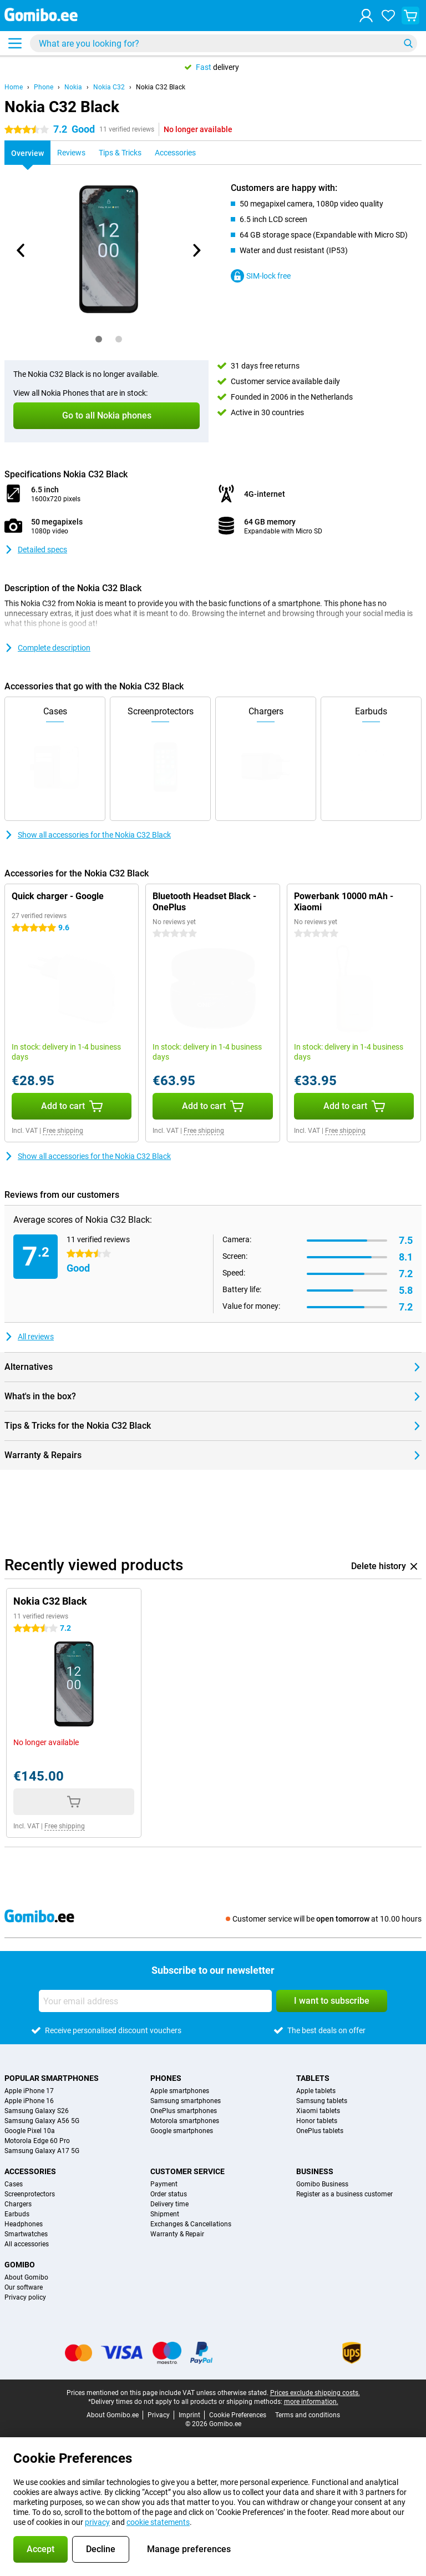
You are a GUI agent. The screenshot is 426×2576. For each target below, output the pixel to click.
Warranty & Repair (177, 2234)
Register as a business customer (344, 2194)
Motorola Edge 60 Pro (37, 2141)
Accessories (30, 2171)
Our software (23, 2287)
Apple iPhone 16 (29, 2101)
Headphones (23, 2224)
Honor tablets (316, 2121)
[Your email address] (155, 2001)
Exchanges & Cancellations (190, 2224)
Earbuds (16, 2214)
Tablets (312, 2078)
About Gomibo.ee (113, 2415)
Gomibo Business (322, 2184)
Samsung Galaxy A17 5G (41, 2151)
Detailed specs (35, 549)
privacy (97, 2522)
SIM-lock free (261, 276)
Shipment (164, 2214)
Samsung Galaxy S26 (36, 2111)
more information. (311, 2402)
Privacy (159, 2415)
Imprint (189, 2415)
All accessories (26, 2244)
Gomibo (19, 2264)
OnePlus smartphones (183, 2111)
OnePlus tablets (319, 2131)
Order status (168, 2194)
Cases (13, 2184)
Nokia (73, 87)
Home (13, 87)
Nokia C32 (109, 87)
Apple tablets (316, 2091)
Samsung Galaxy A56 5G (41, 2121)
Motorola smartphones (184, 2121)
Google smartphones (181, 2131)
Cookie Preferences (237, 2415)
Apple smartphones (179, 2091)
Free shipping (63, 1131)
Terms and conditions (307, 2415)
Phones (165, 2078)
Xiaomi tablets (318, 2111)
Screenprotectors (29, 2194)
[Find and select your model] (223, 43)
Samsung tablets (321, 2101)
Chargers (18, 2204)
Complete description (47, 647)
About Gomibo (26, 2277)
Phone (43, 87)
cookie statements (158, 2522)
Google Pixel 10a (29, 2131)
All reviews (29, 1336)
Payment (164, 2184)
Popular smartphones (51, 2078)
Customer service (187, 2171)
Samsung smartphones (185, 2101)
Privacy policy (25, 2297)
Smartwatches (26, 2234)
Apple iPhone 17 (29, 2091)
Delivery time (169, 2204)
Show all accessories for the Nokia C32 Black (87, 834)
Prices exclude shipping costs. (315, 2393)
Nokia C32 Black (160, 87)
